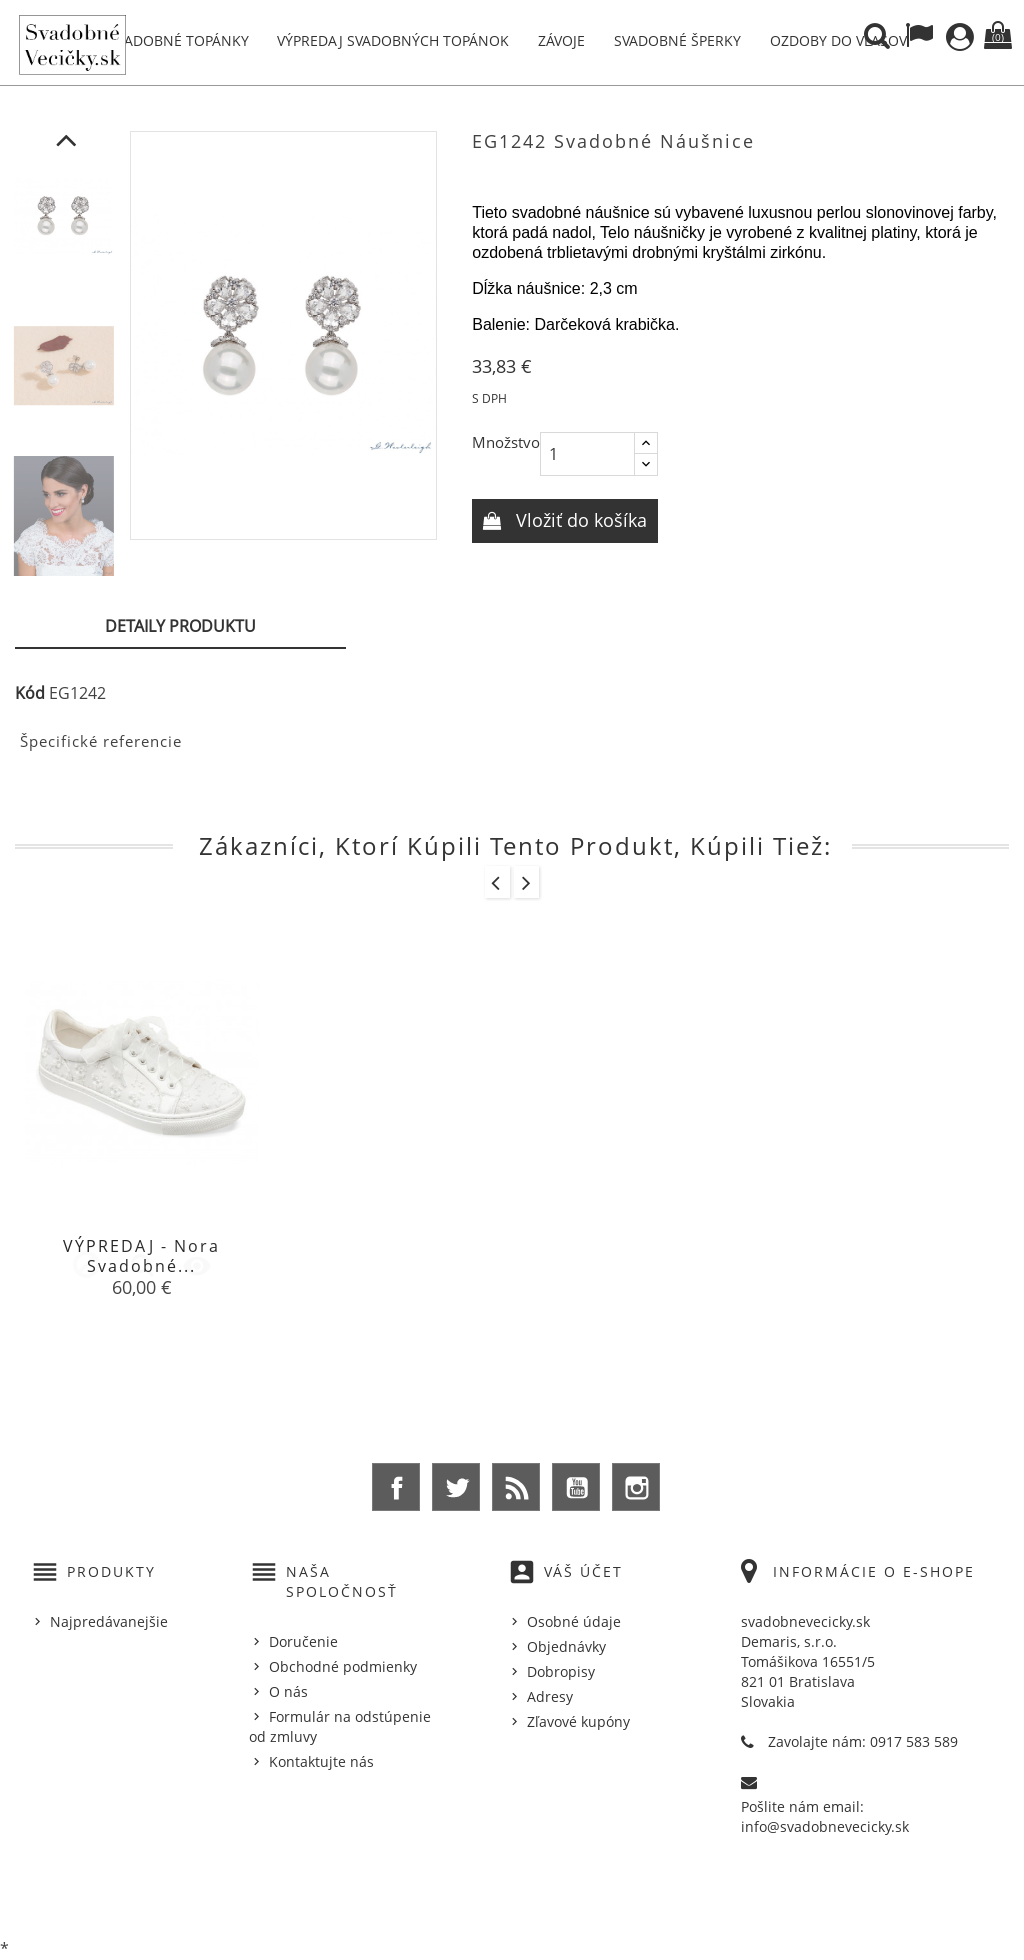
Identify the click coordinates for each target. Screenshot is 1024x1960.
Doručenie (303, 1641)
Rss (516, 1487)
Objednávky (566, 1646)
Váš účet (583, 1571)
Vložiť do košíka (579, 520)
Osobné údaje (574, 1621)
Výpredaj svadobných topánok (393, 40)
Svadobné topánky (179, 40)
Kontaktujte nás (321, 1761)
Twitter (456, 1487)
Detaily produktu (180, 626)
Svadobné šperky (677, 40)
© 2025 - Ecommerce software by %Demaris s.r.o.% (512, 1893)
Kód (30, 693)
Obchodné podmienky (343, 1666)
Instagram (636, 1487)
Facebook (396, 1487)
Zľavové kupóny (578, 1721)
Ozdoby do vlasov (838, 40)
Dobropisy (561, 1671)
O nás (288, 1691)
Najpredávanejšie (109, 1621)
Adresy (550, 1696)
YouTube (576, 1487)
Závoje (561, 40)
